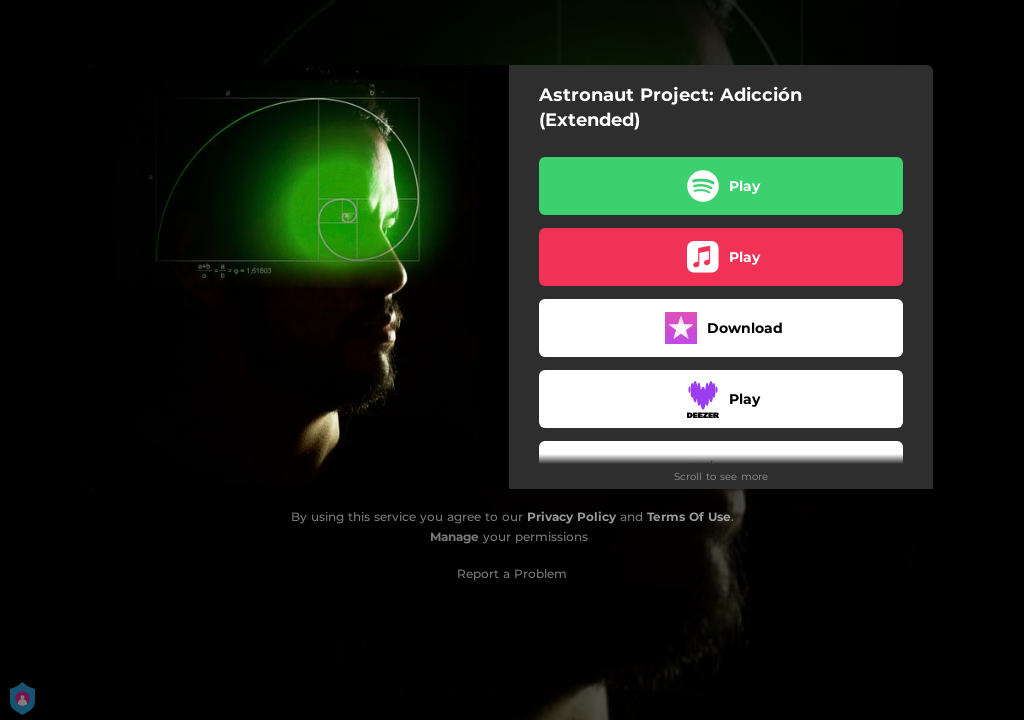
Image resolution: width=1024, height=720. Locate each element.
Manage (454, 536)
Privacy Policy (571, 516)
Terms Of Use (689, 516)
